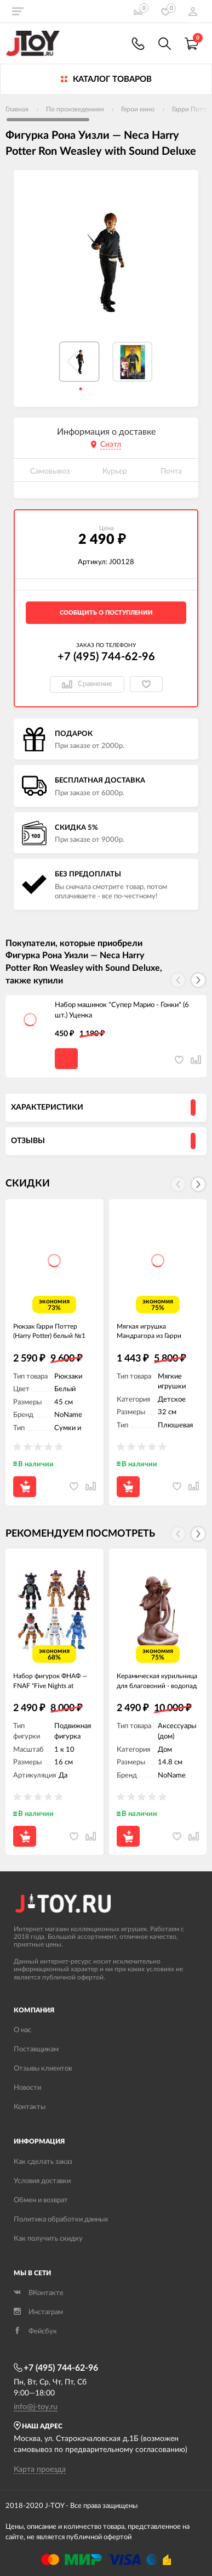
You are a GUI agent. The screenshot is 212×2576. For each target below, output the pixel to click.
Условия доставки (42, 2181)
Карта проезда (40, 2469)
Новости (27, 2087)
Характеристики (47, 1107)
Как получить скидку (48, 2238)
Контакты (29, 2107)
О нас (22, 2030)
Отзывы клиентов (43, 2068)
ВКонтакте (39, 2293)
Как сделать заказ (43, 2162)
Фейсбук (35, 2331)
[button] (198, 980)
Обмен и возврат (41, 2200)
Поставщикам (36, 2049)
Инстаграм (38, 2312)
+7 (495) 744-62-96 (106, 656)
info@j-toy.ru (36, 2407)
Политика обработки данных (61, 2219)
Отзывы (28, 1141)
